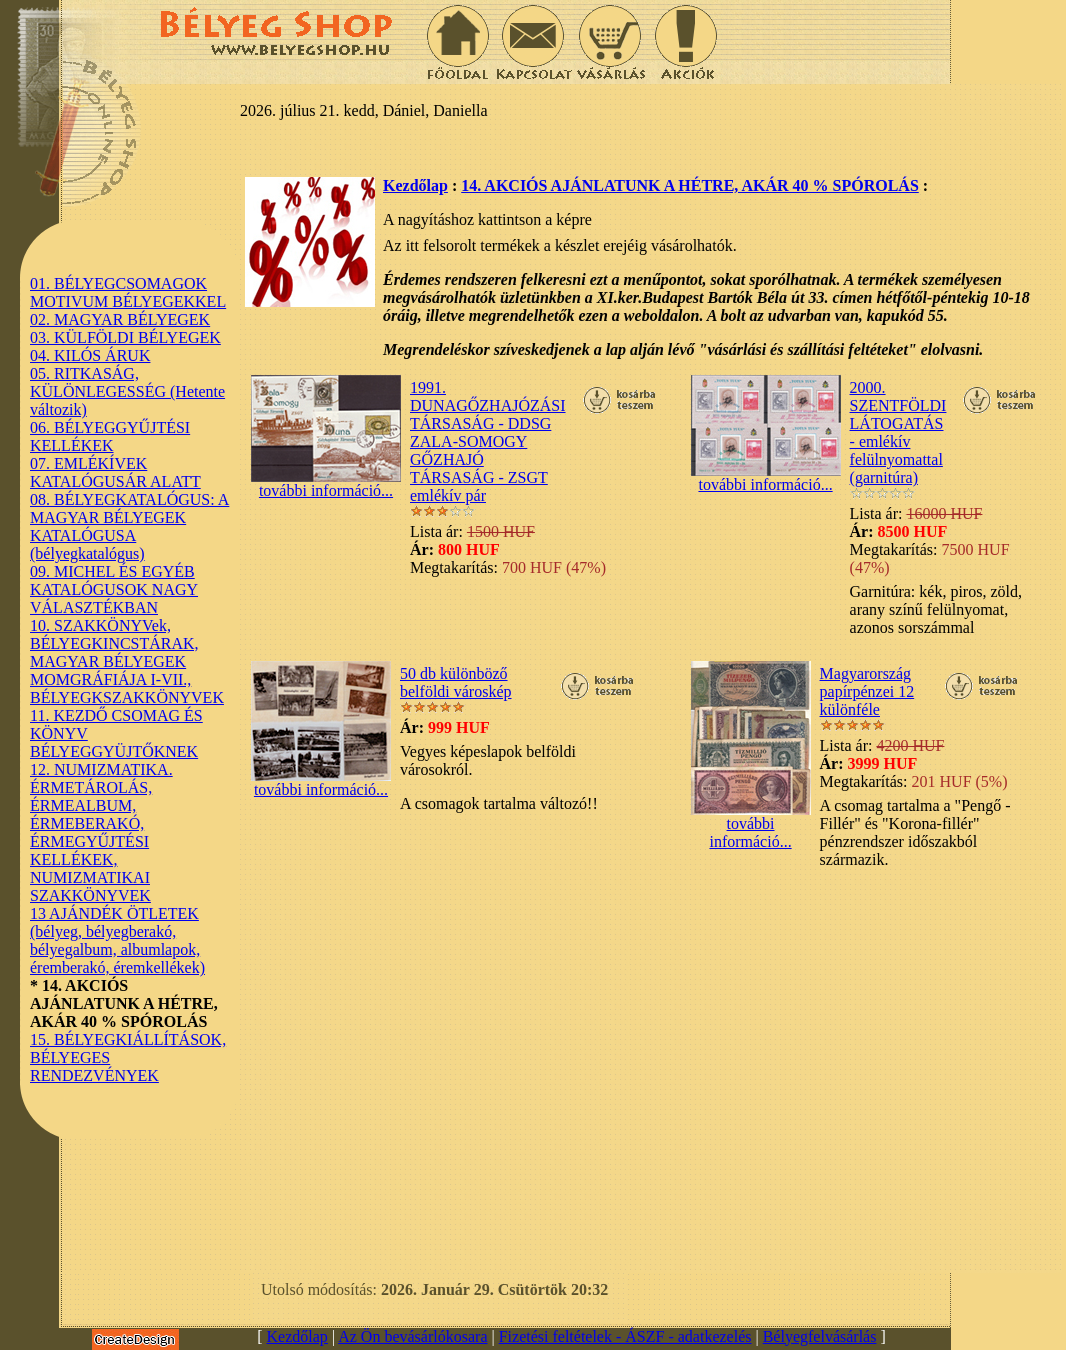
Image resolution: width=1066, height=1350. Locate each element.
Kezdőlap (415, 185)
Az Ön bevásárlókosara (412, 1336)
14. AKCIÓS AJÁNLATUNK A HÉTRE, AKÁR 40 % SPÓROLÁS (690, 185)
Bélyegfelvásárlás (820, 1336)
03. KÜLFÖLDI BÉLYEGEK (125, 337)
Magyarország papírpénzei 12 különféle (867, 691)
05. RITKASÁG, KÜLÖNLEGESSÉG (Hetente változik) (127, 391)
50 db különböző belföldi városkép (456, 682)
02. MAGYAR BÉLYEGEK (120, 319)
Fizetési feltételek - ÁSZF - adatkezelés (625, 1336)
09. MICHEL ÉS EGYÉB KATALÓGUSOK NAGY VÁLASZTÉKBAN (114, 589)
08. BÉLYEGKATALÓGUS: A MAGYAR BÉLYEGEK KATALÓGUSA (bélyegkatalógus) (129, 526)
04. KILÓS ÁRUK (90, 355)
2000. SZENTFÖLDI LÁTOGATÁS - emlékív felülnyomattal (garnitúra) (898, 432)
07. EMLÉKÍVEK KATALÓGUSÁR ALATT (115, 472)
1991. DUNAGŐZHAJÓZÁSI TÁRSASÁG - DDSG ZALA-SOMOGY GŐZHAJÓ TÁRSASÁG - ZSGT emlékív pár (488, 441)
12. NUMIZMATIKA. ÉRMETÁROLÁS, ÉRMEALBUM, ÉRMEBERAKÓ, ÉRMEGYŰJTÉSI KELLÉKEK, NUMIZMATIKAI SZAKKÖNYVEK (101, 832)
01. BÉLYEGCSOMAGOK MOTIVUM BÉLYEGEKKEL (128, 292)
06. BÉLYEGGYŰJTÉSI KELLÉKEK (110, 436)
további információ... (326, 483)
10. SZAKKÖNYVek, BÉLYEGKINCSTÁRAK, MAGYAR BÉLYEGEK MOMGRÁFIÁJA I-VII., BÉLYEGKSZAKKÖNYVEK (127, 661)
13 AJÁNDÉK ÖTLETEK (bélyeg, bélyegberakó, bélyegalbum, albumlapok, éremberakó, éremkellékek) (117, 940)
